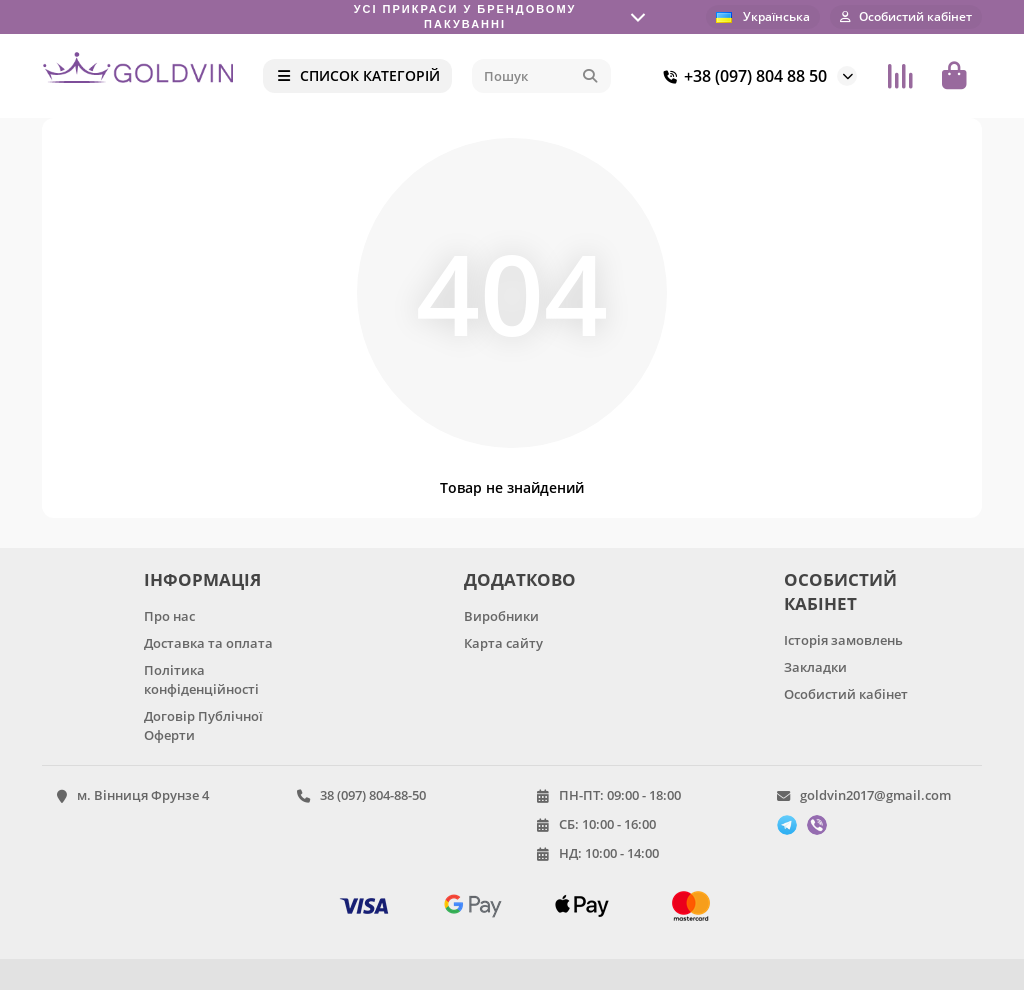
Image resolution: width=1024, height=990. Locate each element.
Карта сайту (503, 643)
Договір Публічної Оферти (203, 725)
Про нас (169, 616)
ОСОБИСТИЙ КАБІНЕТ (840, 591)
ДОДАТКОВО (520, 579)
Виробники (501, 616)
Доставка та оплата (208, 643)
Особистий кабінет (846, 694)
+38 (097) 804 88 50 (741, 76)
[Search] (541, 76)
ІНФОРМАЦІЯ (202, 579)
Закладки (815, 667)
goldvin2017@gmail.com (875, 795)
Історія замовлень (843, 640)
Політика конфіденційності (201, 679)
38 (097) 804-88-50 (373, 795)
